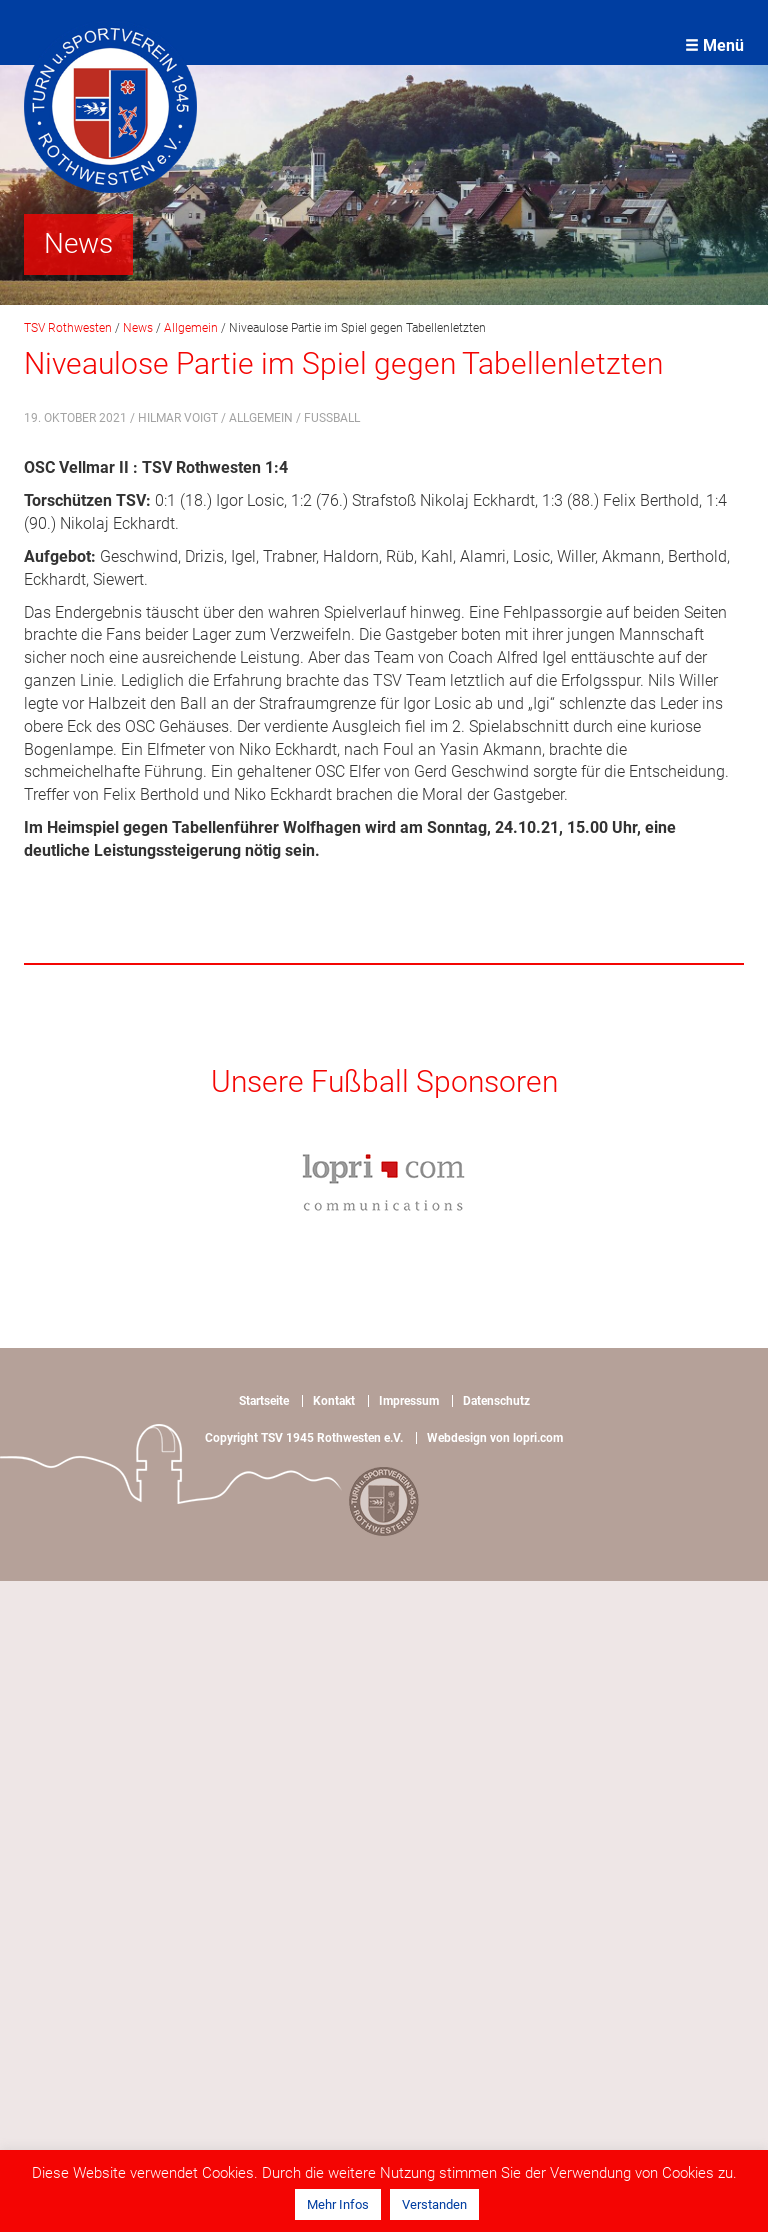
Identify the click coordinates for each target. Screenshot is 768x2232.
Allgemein (261, 418)
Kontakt (334, 1401)
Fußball (332, 418)
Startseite (264, 1401)
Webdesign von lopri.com (495, 1438)
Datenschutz (496, 1401)
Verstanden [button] (434, 2204)
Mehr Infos (338, 2204)
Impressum (409, 1401)
